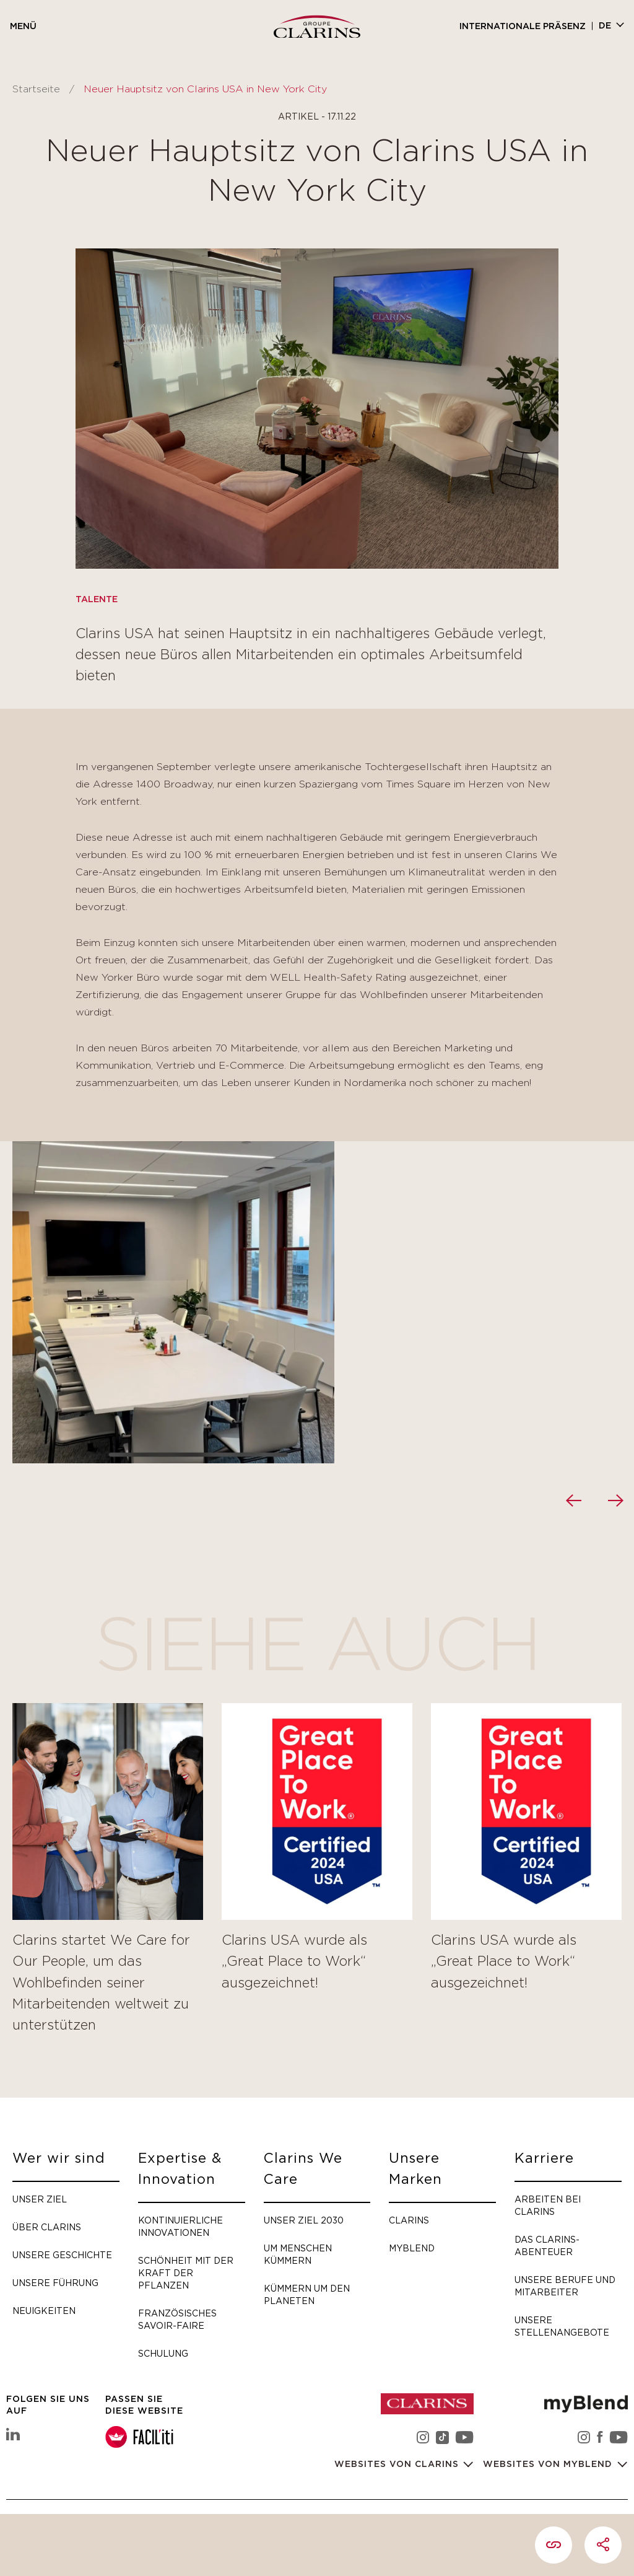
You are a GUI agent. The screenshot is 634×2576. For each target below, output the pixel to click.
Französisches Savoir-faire (177, 2319)
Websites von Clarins (398, 2464)
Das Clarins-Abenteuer (547, 2245)
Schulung (163, 2353)
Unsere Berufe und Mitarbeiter (565, 2286)
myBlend (412, 2248)
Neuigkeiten (44, 2310)
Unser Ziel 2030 (304, 2220)
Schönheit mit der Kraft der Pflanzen (185, 2273)
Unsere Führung (55, 2282)
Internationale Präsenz (522, 26)
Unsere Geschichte (62, 2254)
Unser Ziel (39, 2199)
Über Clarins (46, 2227)
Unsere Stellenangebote (562, 2326)
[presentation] (573, 1500)
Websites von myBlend (549, 2464)
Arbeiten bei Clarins (548, 2205)
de (605, 26)
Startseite (36, 89)
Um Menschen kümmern (298, 2254)
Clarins (409, 2220)
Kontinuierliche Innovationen (180, 2226)
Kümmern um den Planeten (307, 2294)
